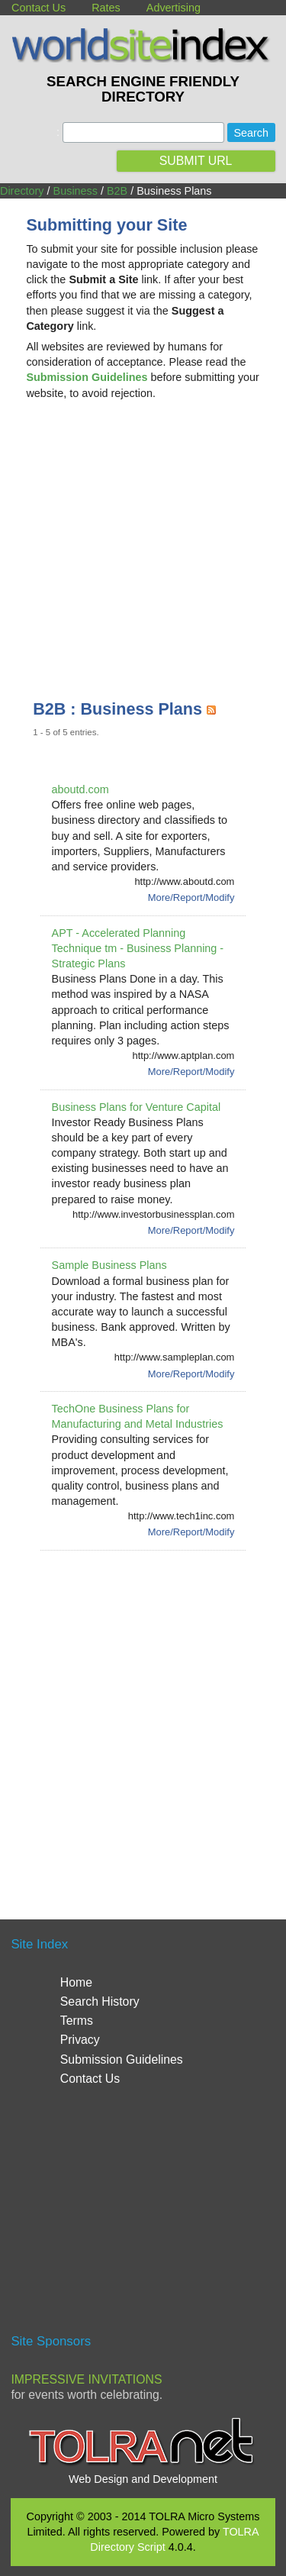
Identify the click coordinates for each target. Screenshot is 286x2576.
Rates (106, 8)
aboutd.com (80, 789)
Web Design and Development (143, 2479)
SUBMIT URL (196, 160)
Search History (100, 2001)
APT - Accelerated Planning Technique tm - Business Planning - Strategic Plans (138, 948)
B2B (117, 191)
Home (76, 1982)
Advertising (173, 8)
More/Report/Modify (191, 897)
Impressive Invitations (86, 2379)
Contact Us (38, 8)
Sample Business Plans (109, 1265)
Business (75, 191)
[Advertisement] (143, 534)
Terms (76, 2020)
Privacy (80, 2039)
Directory (22, 191)
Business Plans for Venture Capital (136, 1107)
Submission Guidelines (121, 2059)
